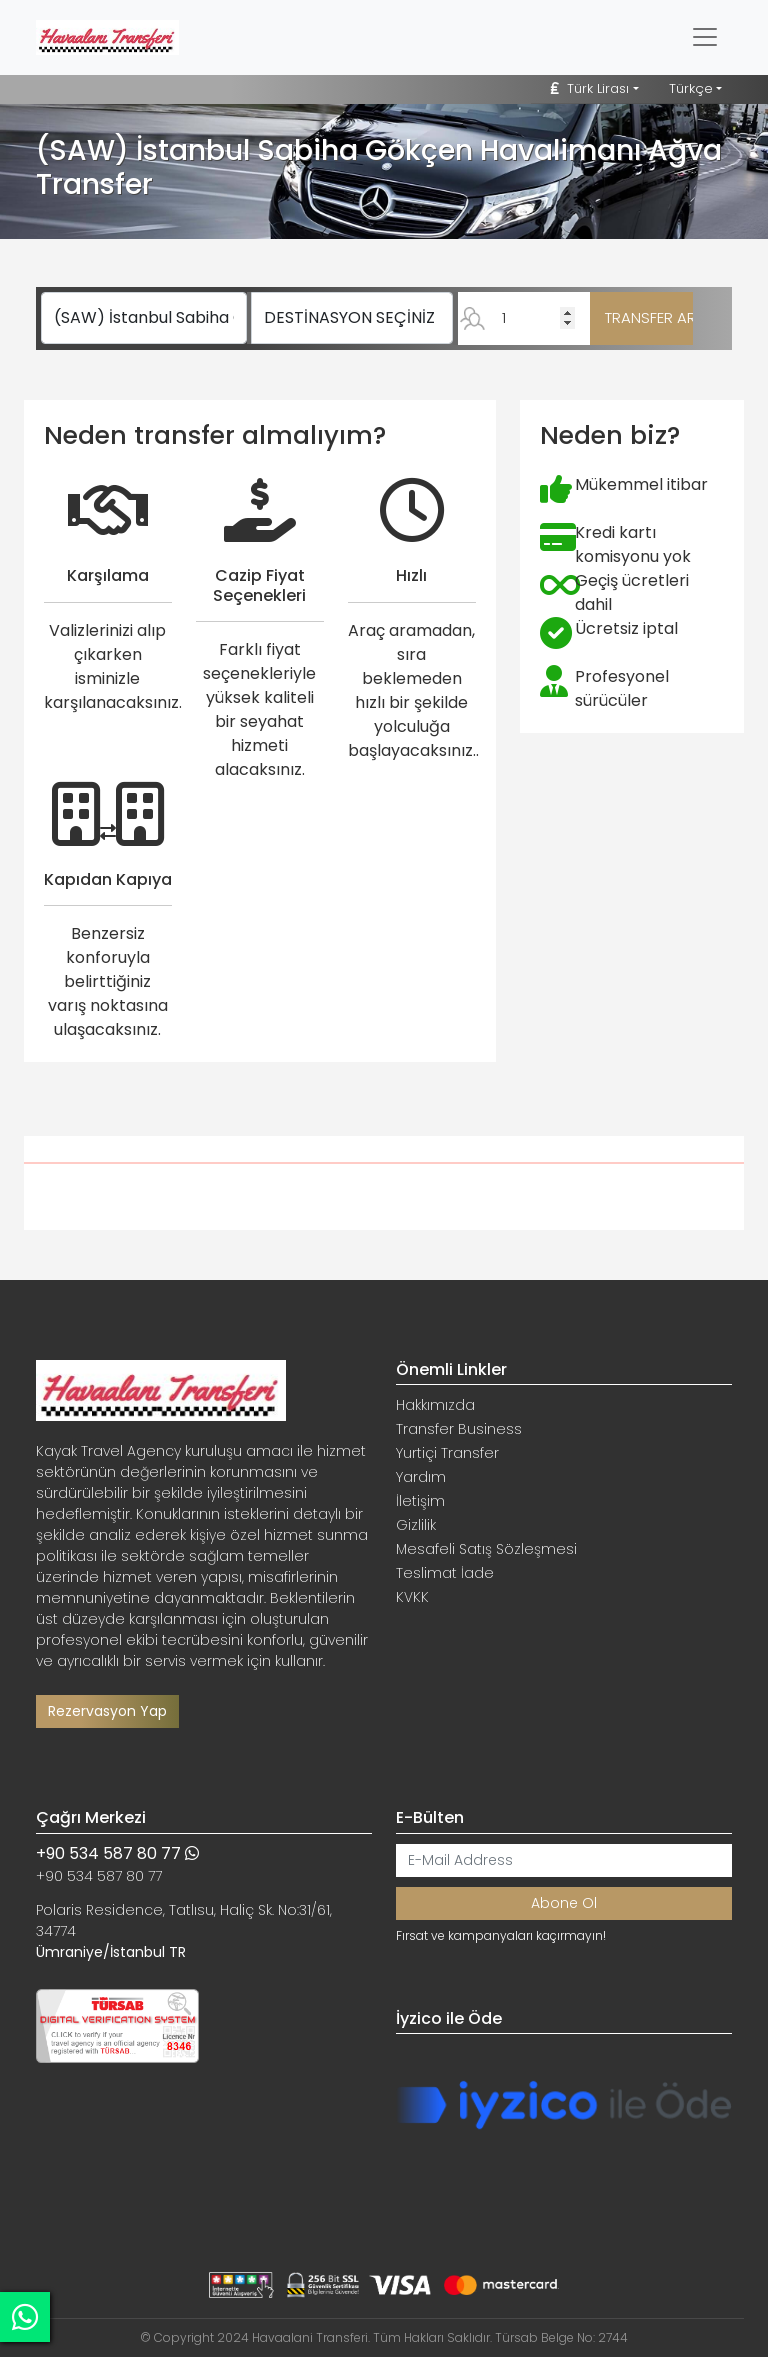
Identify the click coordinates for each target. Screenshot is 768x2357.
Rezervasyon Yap (107, 1711)
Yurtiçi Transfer (447, 1453)
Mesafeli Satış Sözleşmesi (486, 1549)
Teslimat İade (445, 1573)
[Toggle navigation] (705, 37)
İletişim (420, 1501)
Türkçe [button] (691, 88)
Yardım (421, 1477)
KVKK (412, 1597)
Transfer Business (459, 1429)
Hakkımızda (435, 1405)
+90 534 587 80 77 (117, 1853)
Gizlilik (416, 1525)
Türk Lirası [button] (590, 88)
